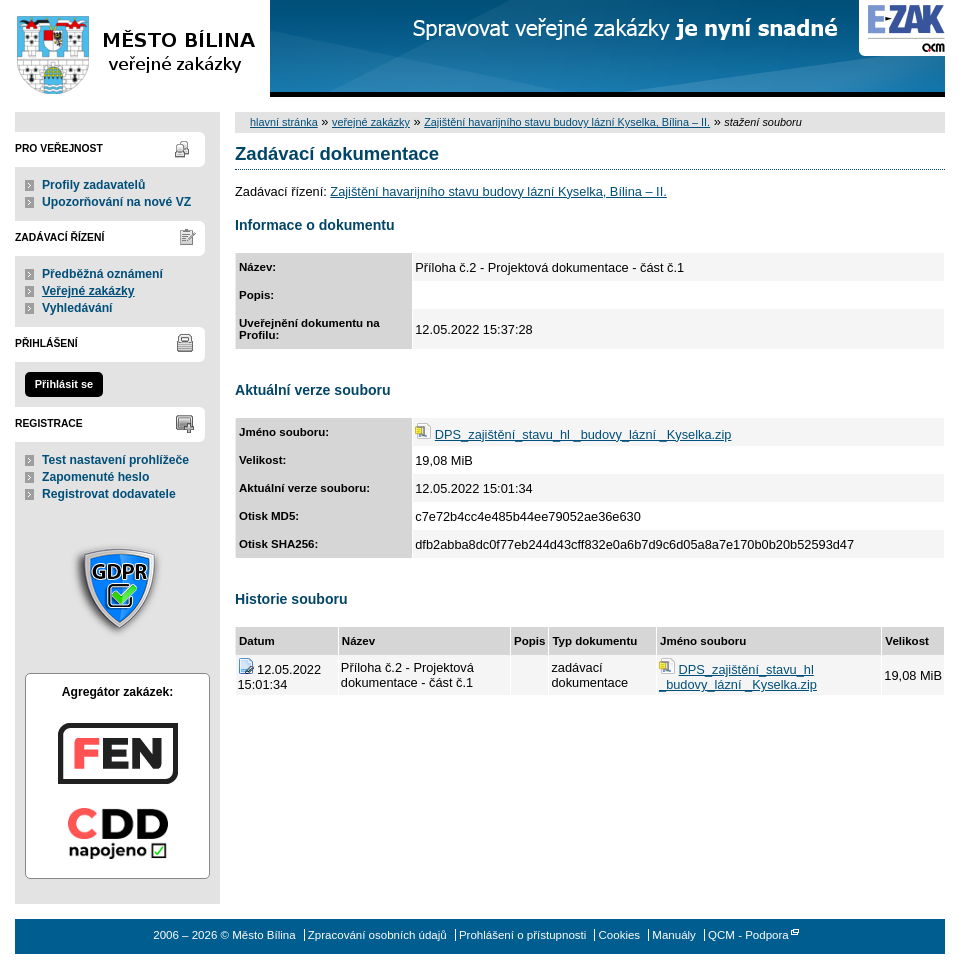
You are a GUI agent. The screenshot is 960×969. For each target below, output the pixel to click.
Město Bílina (135, 48)
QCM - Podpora (748, 935)
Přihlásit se (64, 384)
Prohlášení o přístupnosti (522, 935)
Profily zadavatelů (93, 185)
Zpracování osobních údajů (377, 935)
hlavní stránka (284, 122)
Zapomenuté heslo (95, 477)
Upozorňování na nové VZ (116, 202)
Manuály (674, 935)
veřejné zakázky (371, 122)
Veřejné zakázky (88, 291)
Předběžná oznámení (102, 274)
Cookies (620, 935)
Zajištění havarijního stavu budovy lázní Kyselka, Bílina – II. (567, 122)
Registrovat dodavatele (109, 494)
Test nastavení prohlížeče (115, 460)
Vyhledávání (77, 308)
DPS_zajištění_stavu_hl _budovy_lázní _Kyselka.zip (583, 434)
